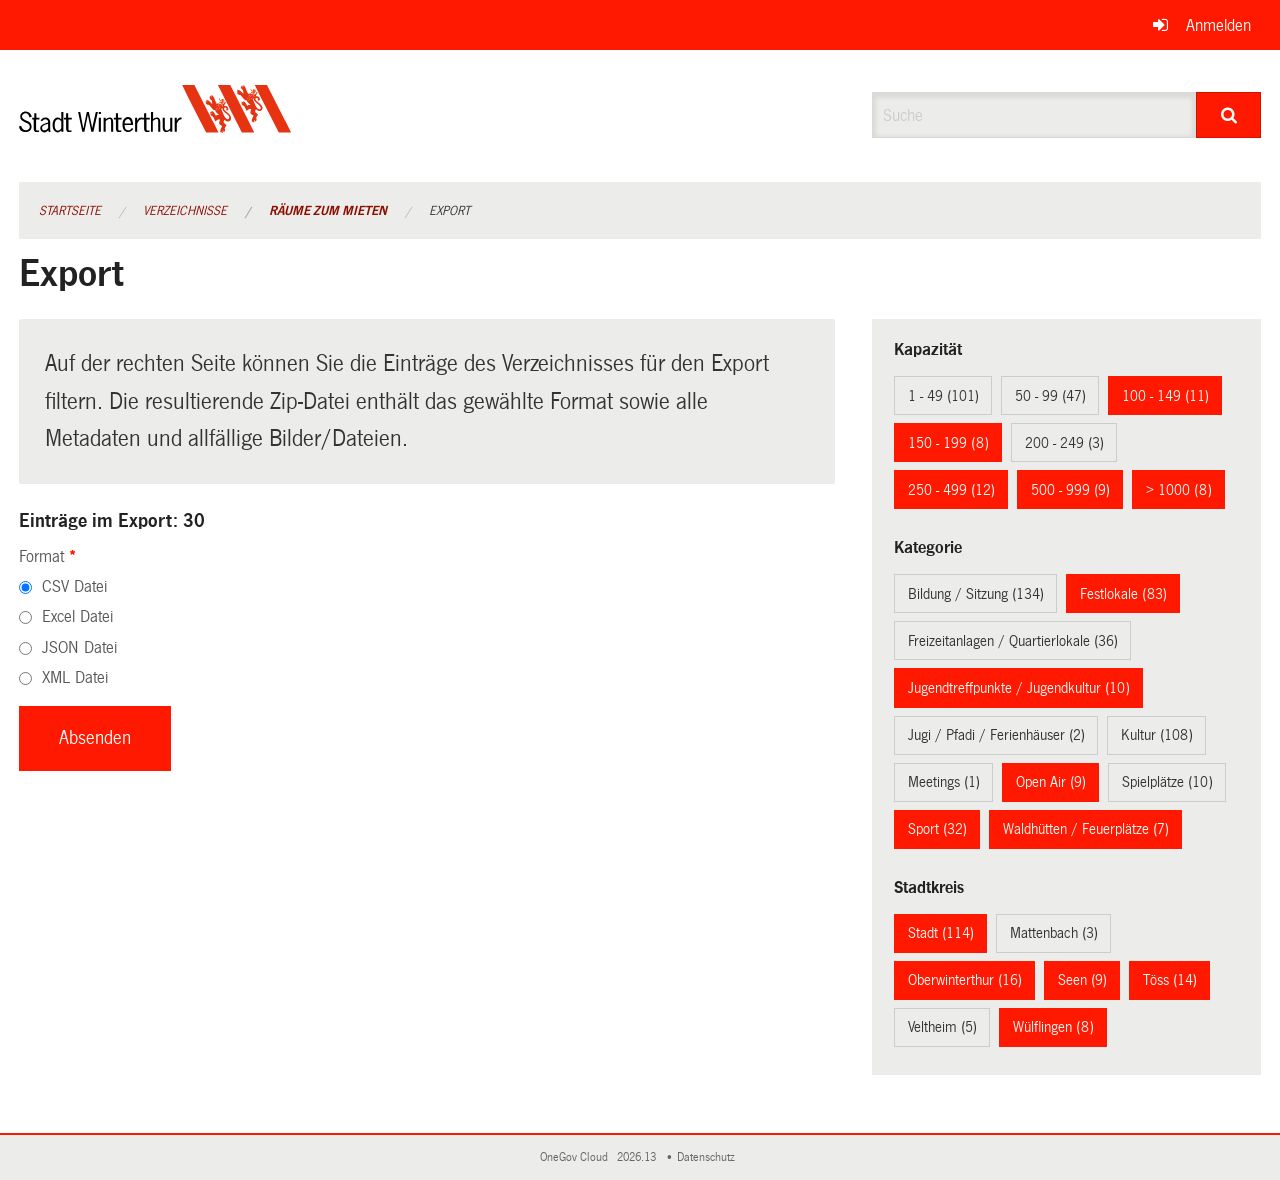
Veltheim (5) (942, 1027)
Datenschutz (709, 1157)
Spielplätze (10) (1167, 782)
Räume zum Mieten (328, 211)
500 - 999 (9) (1070, 490)
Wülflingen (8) (1053, 1027)
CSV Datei (74, 586)
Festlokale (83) (1123, 594)
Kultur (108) (1157, 735)
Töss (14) (1170, 980)
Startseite (70, 211)
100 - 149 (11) (1165, 396)
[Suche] (1228, 115)
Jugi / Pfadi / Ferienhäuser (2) (996, 735)
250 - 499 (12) (951, 490)
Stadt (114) (941, 933)
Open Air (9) (1051, 782)
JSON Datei (79, 647)
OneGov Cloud (577, 1157)
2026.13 (638, 1157)
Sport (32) (937, 829)
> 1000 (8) (1179, 490)
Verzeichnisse (185, 211)
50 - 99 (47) (1050, 396)
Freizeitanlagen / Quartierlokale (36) (1013, 641)
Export (449, 211)
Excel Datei (77, 616)
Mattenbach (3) (1054, 933)
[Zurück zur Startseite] (155, 125)
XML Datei (75, 677)
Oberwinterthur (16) (965, 980)
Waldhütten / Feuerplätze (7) (1086, 829)
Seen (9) (1082, 980)
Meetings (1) (944, 782)
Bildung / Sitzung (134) (976, 594)
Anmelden (1218, 25)
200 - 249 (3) (1064, 443)
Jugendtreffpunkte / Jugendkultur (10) (1019, 688)
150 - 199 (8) (948, 443)
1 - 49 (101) (943, 396)
